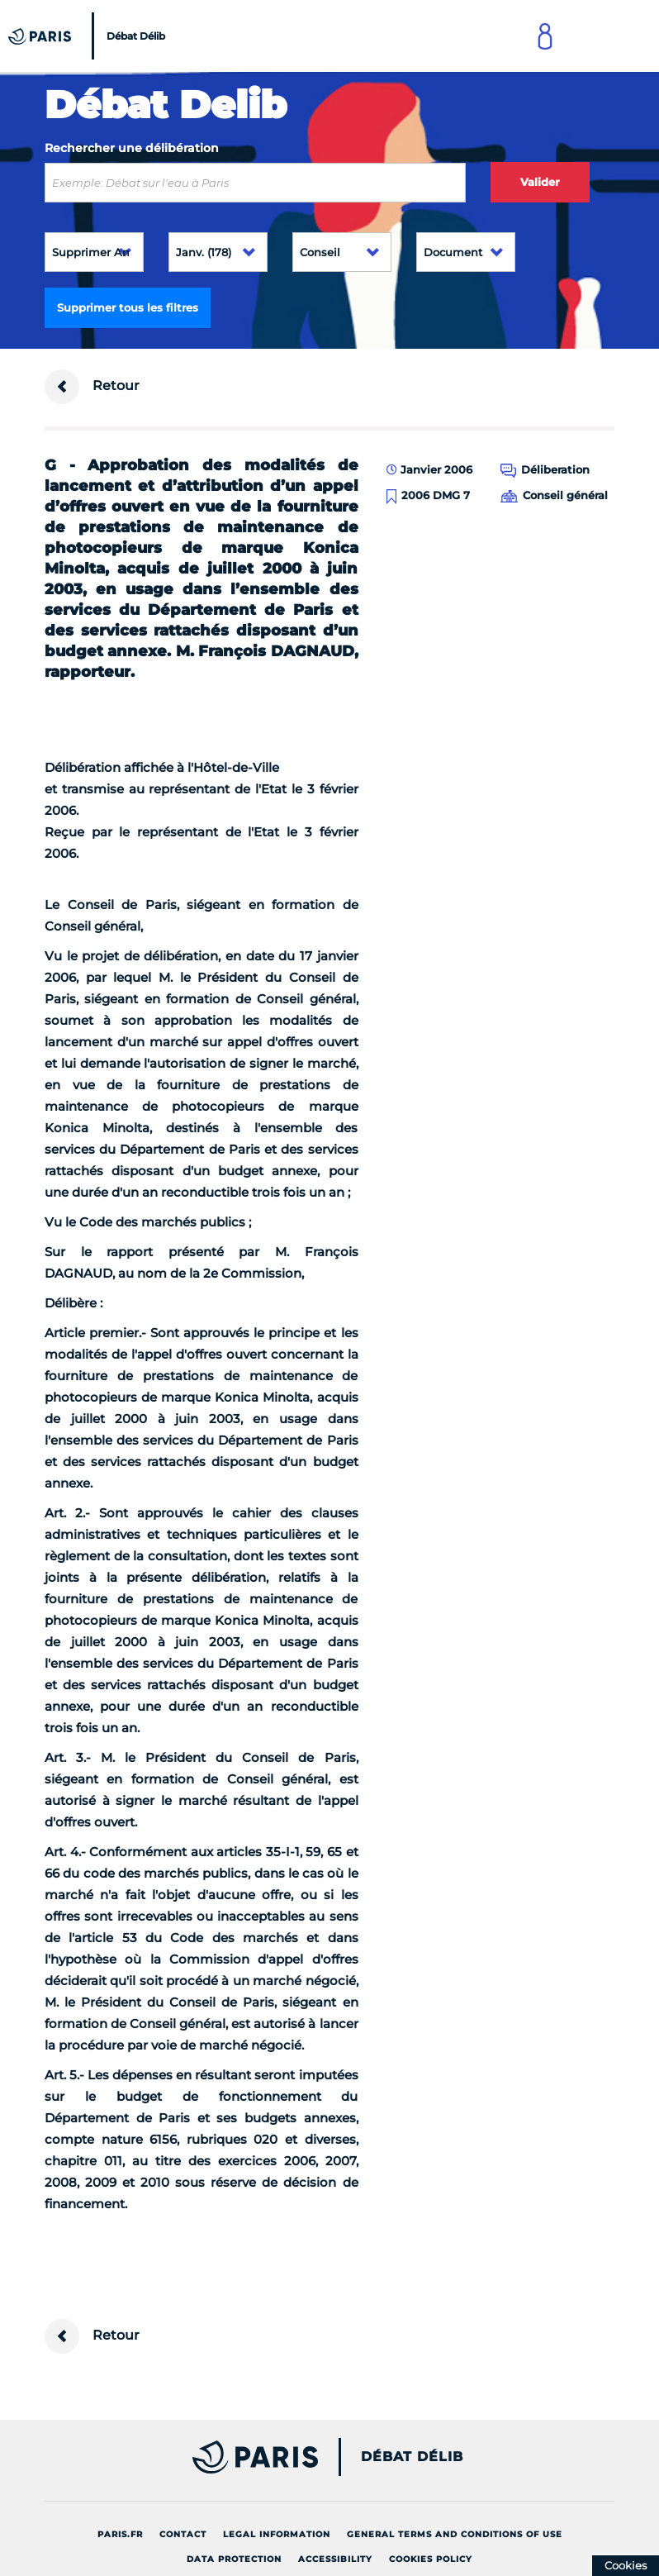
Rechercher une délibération (132, 148)
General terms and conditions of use (454, 2534)
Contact (182, 2534)
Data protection (234, 2559)
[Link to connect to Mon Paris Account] (545, 36)
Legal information (276, 2534)
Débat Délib (412, 2457)
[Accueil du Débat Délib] (89, 36)
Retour (92, 386)
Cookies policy (430, 2559)
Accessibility (335, 2559)
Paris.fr (120, 2534)
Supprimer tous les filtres (127, 307)
